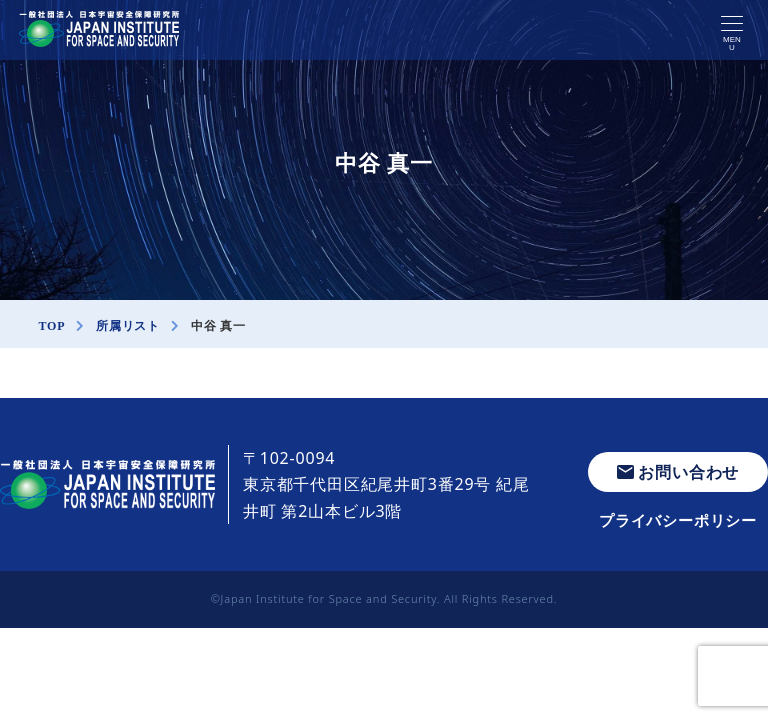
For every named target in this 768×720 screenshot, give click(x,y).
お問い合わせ (678, 472)
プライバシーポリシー (678, 520)
